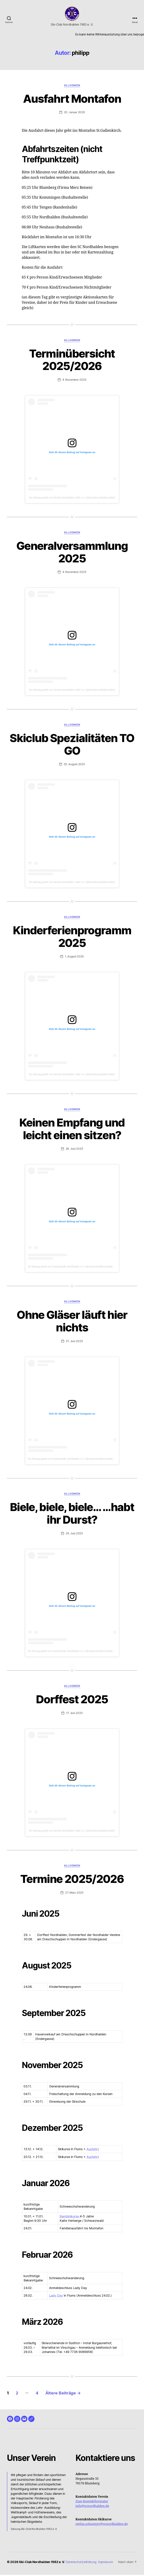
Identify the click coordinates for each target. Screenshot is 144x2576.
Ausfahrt (92, 2150)
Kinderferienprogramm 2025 (72, 938)
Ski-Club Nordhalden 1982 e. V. (42, 2563)
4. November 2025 (74, 381)
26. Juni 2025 (74, 1534)
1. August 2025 (74, 957)
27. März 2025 (74, 1894)
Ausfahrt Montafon (72, 99)
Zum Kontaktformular (92, 2503)
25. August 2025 (74, 765)
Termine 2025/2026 (72, 1880)
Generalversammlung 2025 (72, 553)
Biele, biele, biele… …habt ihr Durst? (72, 1514)
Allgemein (72, 86)
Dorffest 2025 (72, 1700)
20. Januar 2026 (74, 113)
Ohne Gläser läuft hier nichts (72, 1322)
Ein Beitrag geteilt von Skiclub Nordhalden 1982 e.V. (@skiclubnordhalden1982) (72, 498)
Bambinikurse (70, 2217)
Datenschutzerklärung (81, 2563)
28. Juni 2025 (74, 1150)
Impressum (105, 2563)
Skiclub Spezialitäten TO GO (72, 745)
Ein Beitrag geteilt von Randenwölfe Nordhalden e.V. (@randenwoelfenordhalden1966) (74, 1267)
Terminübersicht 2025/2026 (72, 361)
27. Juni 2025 (74, 1342)
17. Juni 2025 (74, 1714)
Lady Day (56, 2297)
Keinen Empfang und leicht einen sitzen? (72, 1130)
